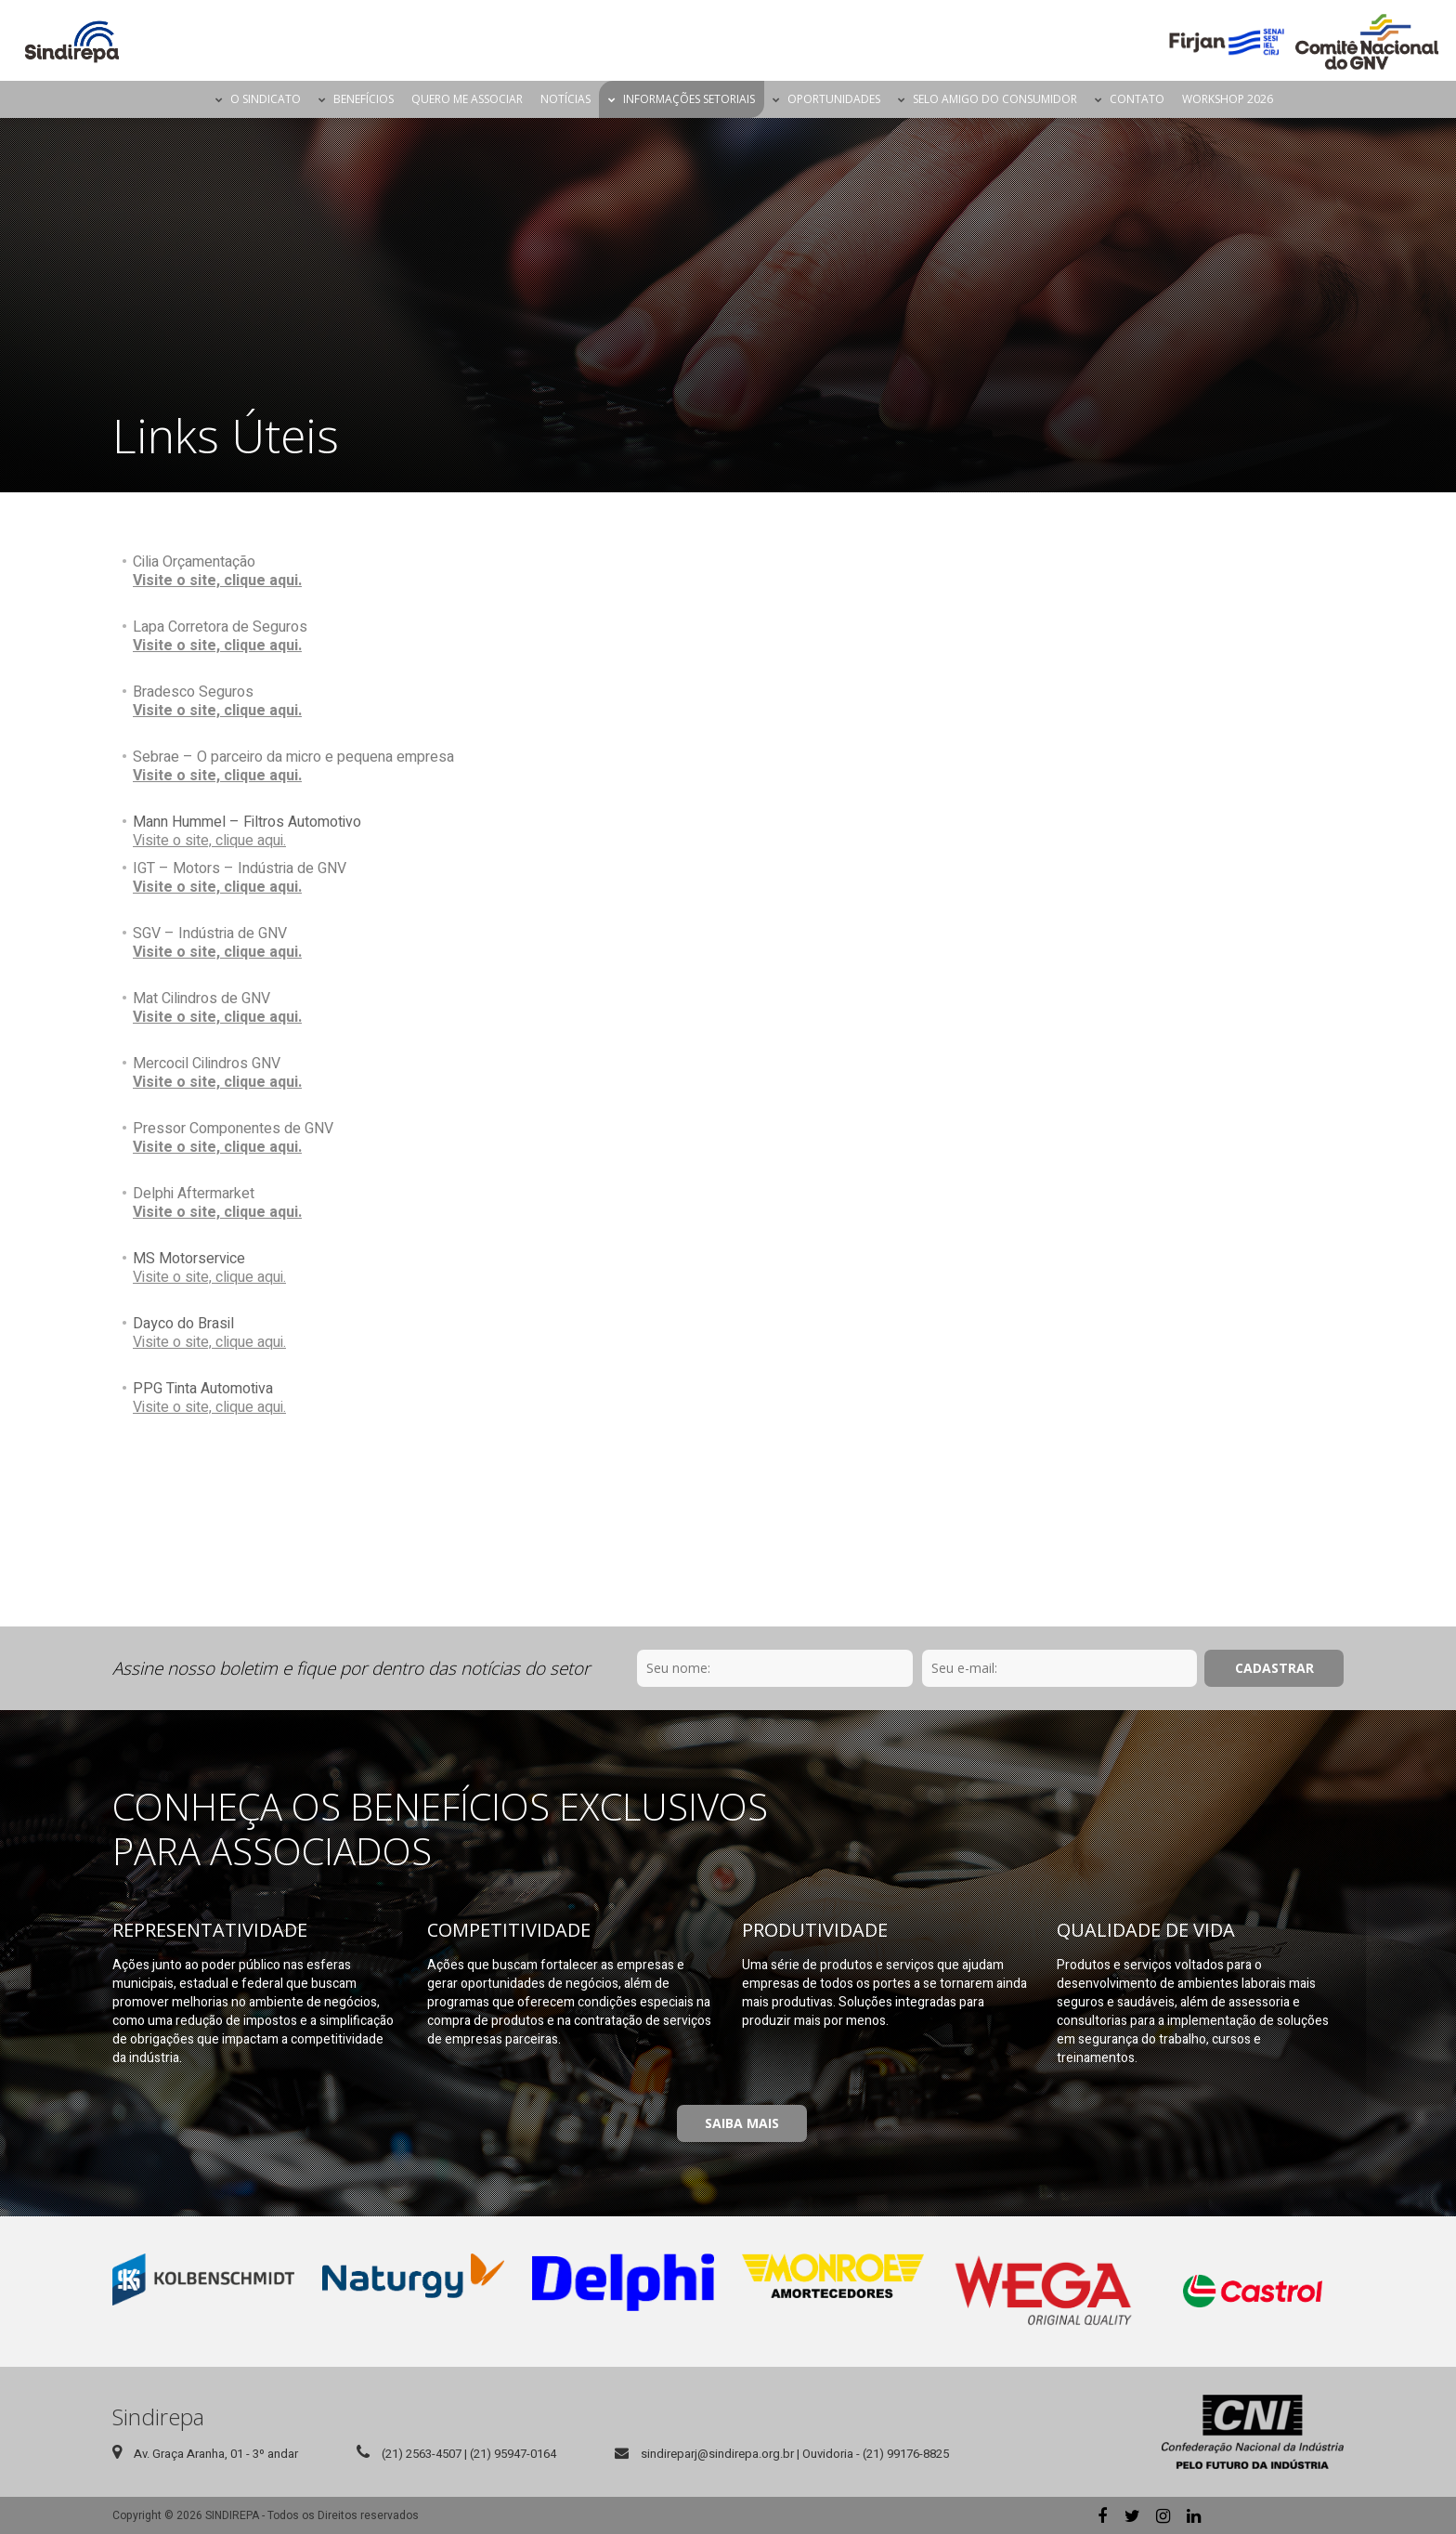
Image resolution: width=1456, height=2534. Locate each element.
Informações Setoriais (689, 99)
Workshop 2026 (1227, 99)
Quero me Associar (467, 99)
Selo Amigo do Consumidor (995, 99)
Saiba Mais (742, 2123)
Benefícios (363, 99)
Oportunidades (833, 99)
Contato (1137, 99)
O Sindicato (265, 99)
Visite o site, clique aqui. (217, 580)
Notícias (565, 99)
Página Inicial (190, 99)
